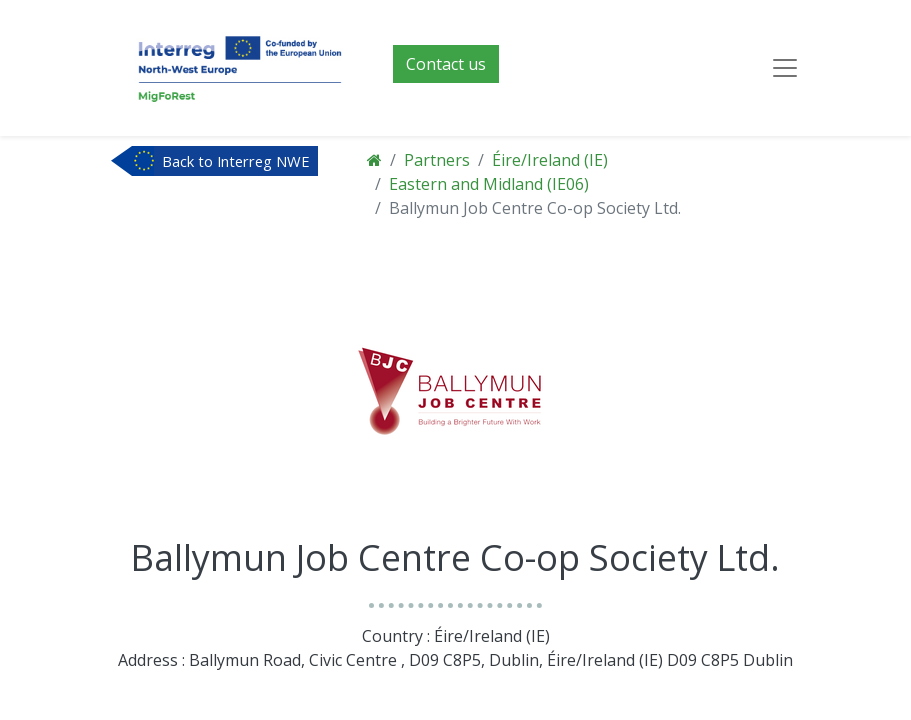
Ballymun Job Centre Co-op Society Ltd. (535, 208)
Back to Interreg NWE (236, 161)
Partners (437, 160)
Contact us (446, 64)
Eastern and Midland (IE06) (489, 184)
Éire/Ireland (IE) (550, 160)
